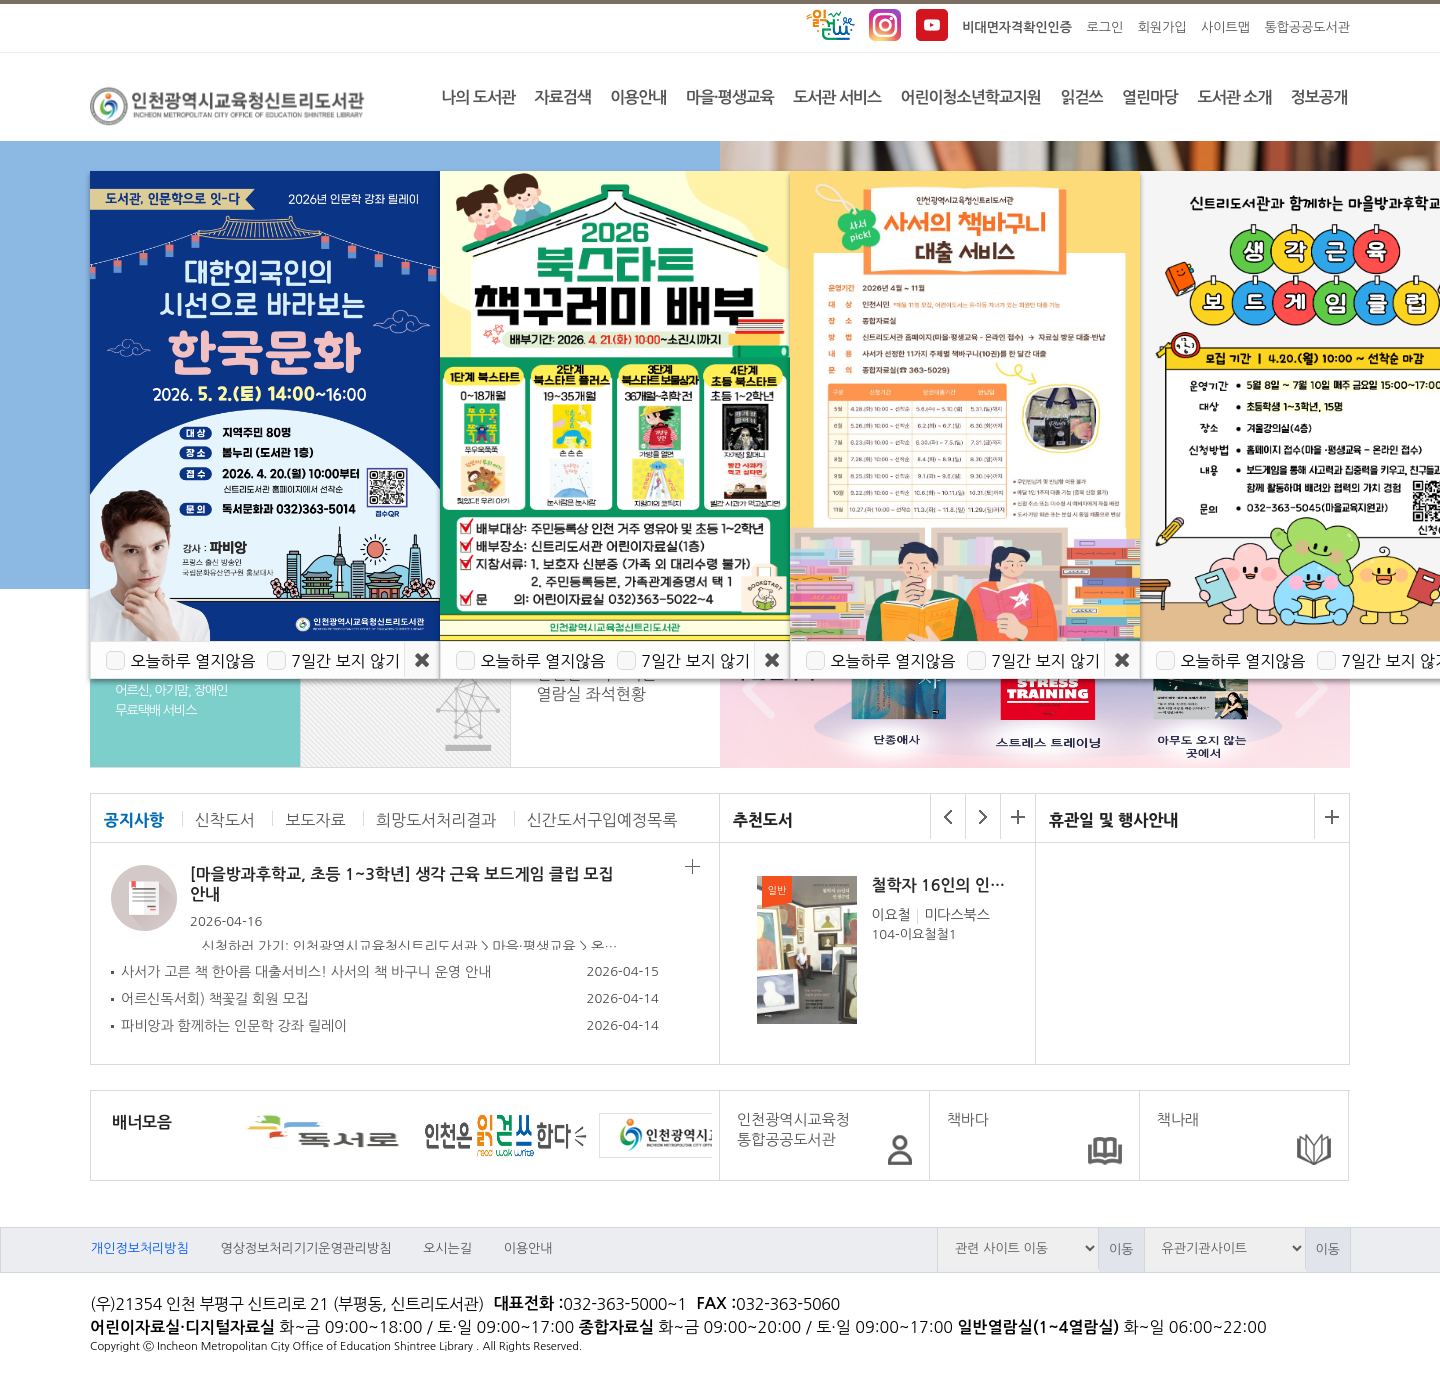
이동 (1121, 1249)
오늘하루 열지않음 (192, 661)
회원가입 (1162, 27)
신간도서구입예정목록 (602, 820)
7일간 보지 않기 (345, 661)
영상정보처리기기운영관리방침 (305, 1248)
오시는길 (447, 1248)
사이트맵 (1225, 27)
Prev (753, 689)
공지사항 (134, 820)
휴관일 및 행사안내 (1113, 820)
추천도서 (763, 820)
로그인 (1105, 27)
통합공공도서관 (1307, 27)
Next (1306, 689)
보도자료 (315, 820)
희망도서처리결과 (436, 820)
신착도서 (225, 820)
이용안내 (528, 1248)
